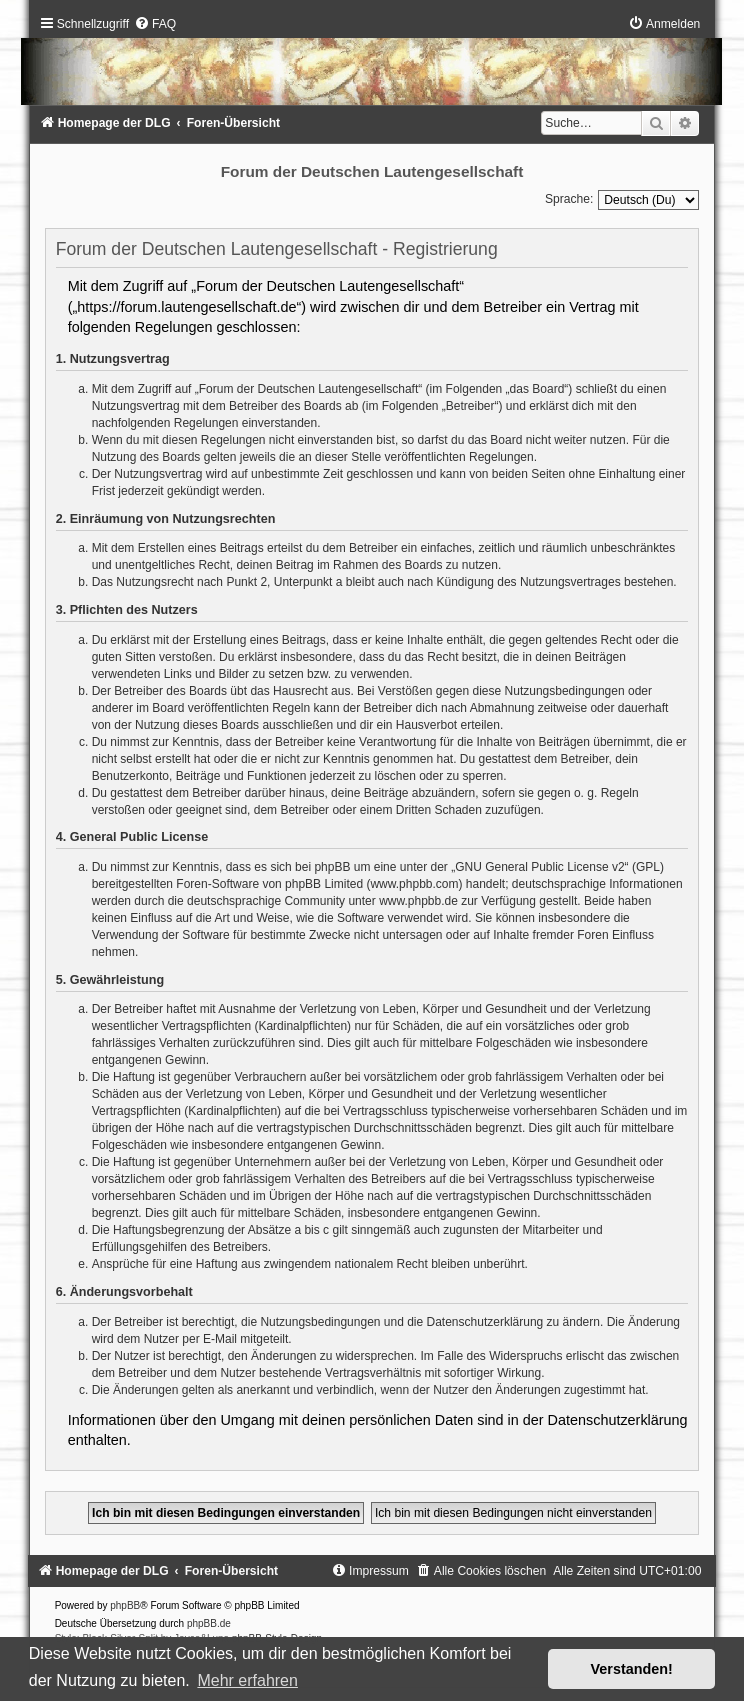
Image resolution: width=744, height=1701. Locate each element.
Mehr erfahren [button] (247, 1680)
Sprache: (569, 199)
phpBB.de (209, 1623)
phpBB (125, 1605)
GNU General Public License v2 (539, 867)
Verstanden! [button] (632, 1669)
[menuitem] (155, 24)
